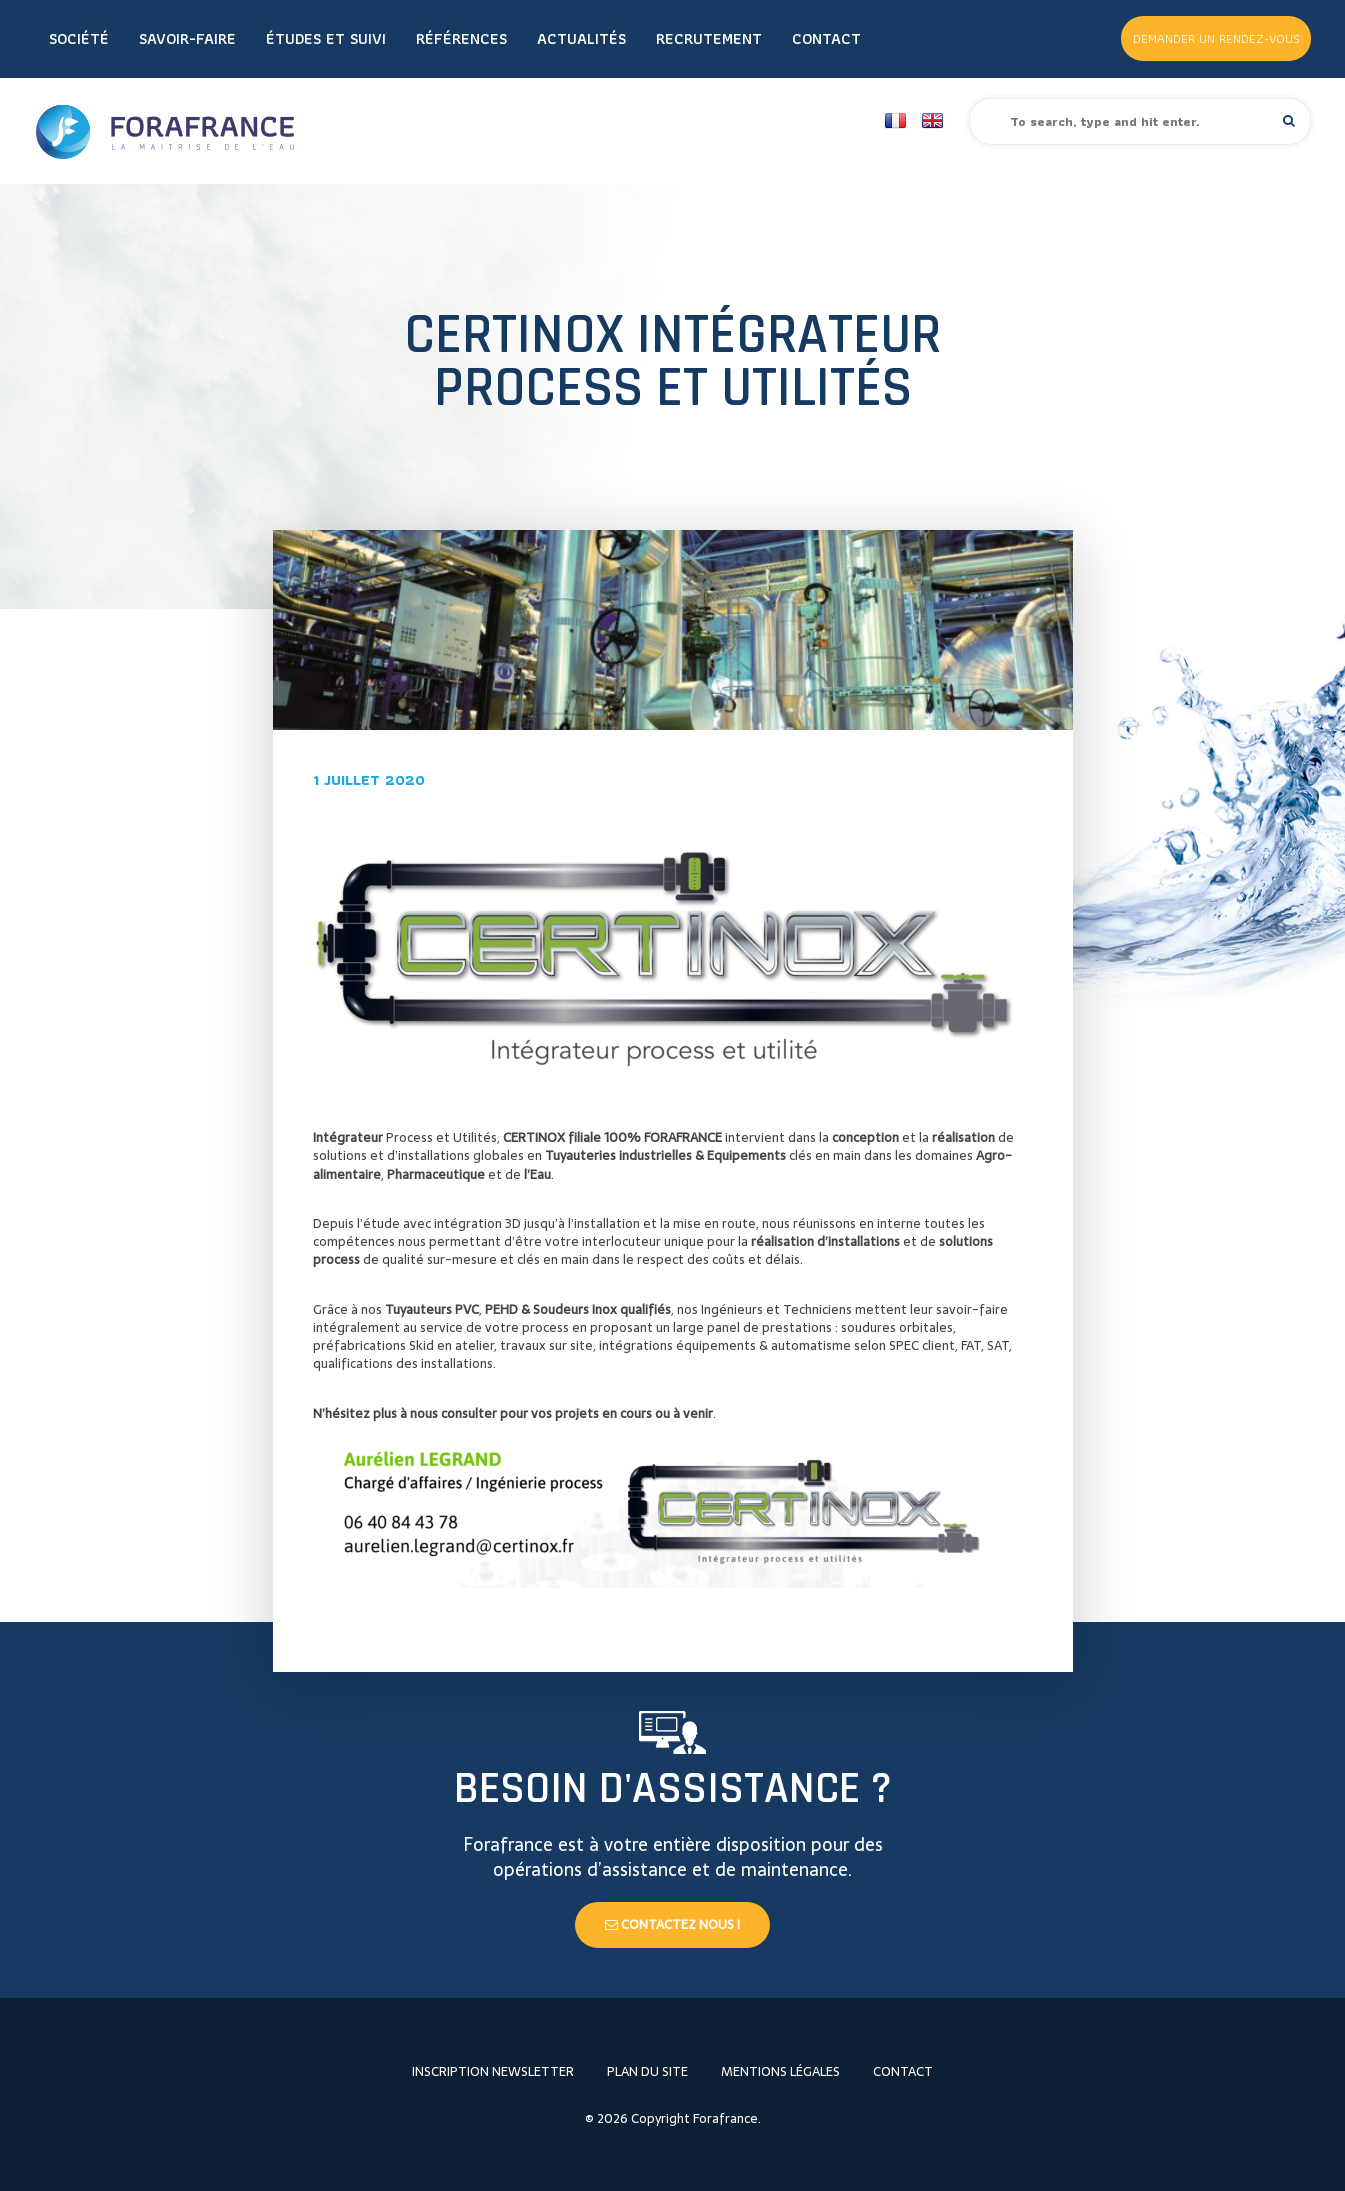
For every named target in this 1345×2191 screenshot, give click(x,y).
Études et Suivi (326, 38)
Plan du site (647, 2071)
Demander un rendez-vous (1216, 38)
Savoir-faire (187, 38)
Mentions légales (780, 2071)
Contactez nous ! (672, 1924)
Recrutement (709, 38)
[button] (1289, 120)
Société (79, 38)
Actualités (581, 38)
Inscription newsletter (493, 2071)
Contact (826, 38)
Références (461, 38)
